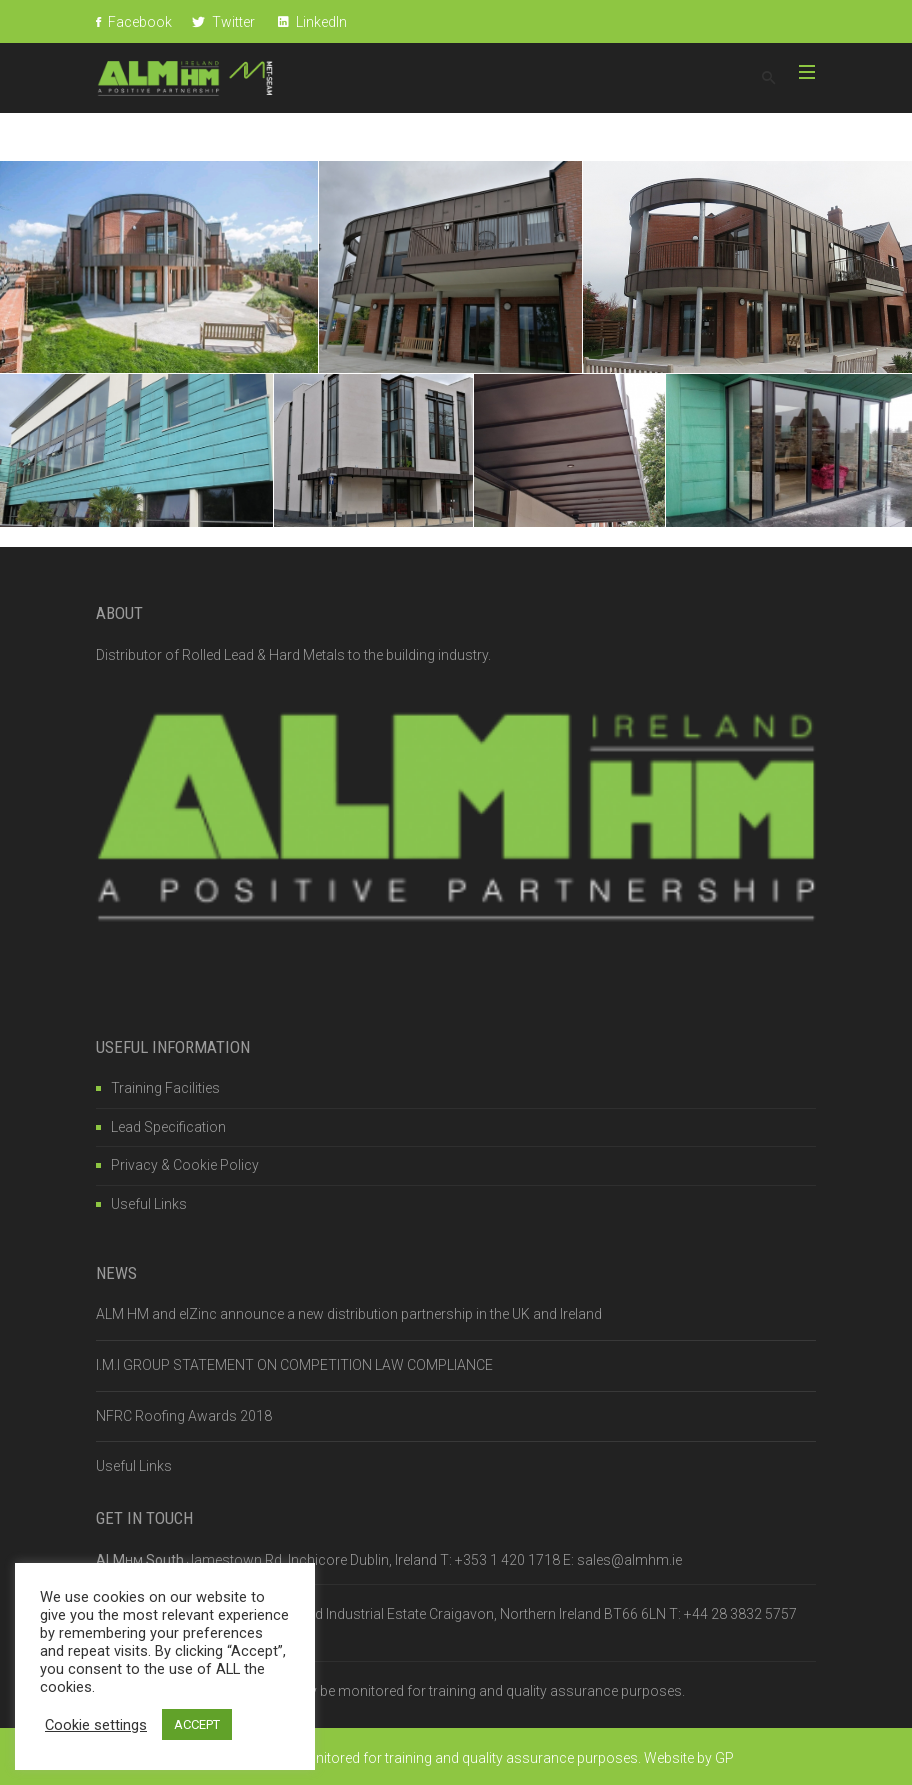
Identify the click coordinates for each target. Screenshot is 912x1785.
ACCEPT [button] (197, 1724)
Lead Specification (168, 1127)
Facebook (134, 22)
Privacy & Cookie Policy (185, 1165)
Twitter (223, 22)
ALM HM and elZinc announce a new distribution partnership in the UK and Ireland (349, 1314)
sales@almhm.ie (629, 1560)
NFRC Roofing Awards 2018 (184, 1416)
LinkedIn (312, 22)
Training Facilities (165, 1088)
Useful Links (149, 1204)
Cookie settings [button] (96, 1725)
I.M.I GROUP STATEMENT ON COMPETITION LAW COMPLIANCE (294, 1365)
